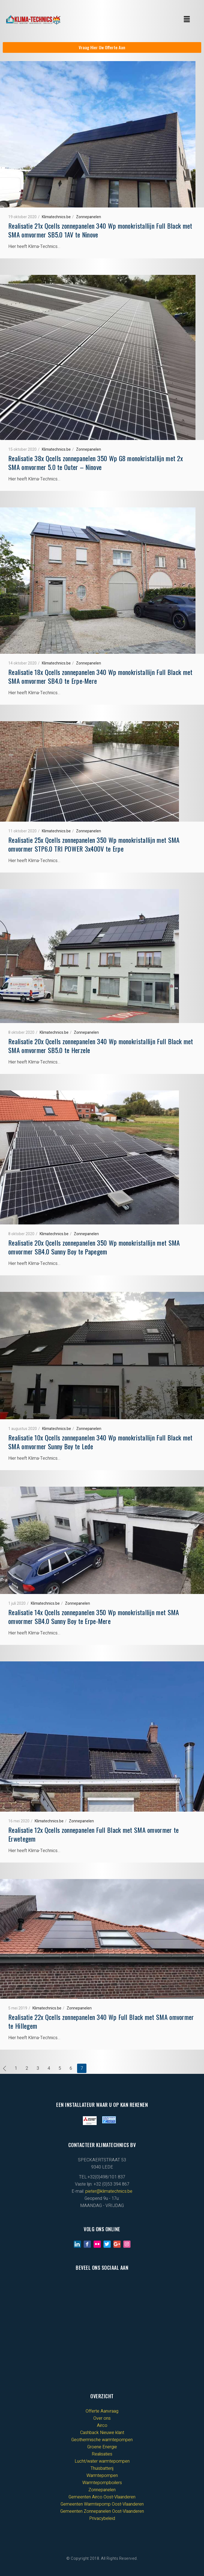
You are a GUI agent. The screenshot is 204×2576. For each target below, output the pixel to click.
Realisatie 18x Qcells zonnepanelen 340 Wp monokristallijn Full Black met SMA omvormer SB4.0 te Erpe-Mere (100, 676)
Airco (102, 2425)
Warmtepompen (102, 2475)
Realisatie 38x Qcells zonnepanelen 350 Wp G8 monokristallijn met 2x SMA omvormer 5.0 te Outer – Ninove (95, 462)
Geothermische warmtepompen (102, 2439)
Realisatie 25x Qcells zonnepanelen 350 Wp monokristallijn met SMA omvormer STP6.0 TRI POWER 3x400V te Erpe (94, 844)
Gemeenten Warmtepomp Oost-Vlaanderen (102, 2504)
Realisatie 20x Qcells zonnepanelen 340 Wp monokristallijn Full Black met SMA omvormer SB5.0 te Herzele (100, 1045)
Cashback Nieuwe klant (102, 2432)
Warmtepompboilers (102, 2482)
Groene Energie (102, 2447)
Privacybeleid (102, 2518)
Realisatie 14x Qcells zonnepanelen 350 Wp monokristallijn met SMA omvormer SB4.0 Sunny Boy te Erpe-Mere (93, 1616)
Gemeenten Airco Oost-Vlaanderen (102, 2497)
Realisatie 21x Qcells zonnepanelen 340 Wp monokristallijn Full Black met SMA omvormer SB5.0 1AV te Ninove (100, 230)
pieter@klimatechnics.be (108, 2191)
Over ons (102, 2418)
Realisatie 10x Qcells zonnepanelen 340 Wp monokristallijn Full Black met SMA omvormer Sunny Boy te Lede (100, 1441)
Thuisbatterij (102, 2468)
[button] (186, 19)
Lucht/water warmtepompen (102, 2461)
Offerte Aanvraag (102, 2411)
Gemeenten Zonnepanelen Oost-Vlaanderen (102, 2511)
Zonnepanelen (88, 217)
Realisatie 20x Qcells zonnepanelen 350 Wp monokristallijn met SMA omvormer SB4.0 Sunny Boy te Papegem (94, 1247)
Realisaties (102, 2454)
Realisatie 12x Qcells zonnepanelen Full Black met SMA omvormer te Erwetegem (93, 1834)
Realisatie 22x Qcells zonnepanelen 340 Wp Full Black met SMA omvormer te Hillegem (101, 2021)
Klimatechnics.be (56, 217)
